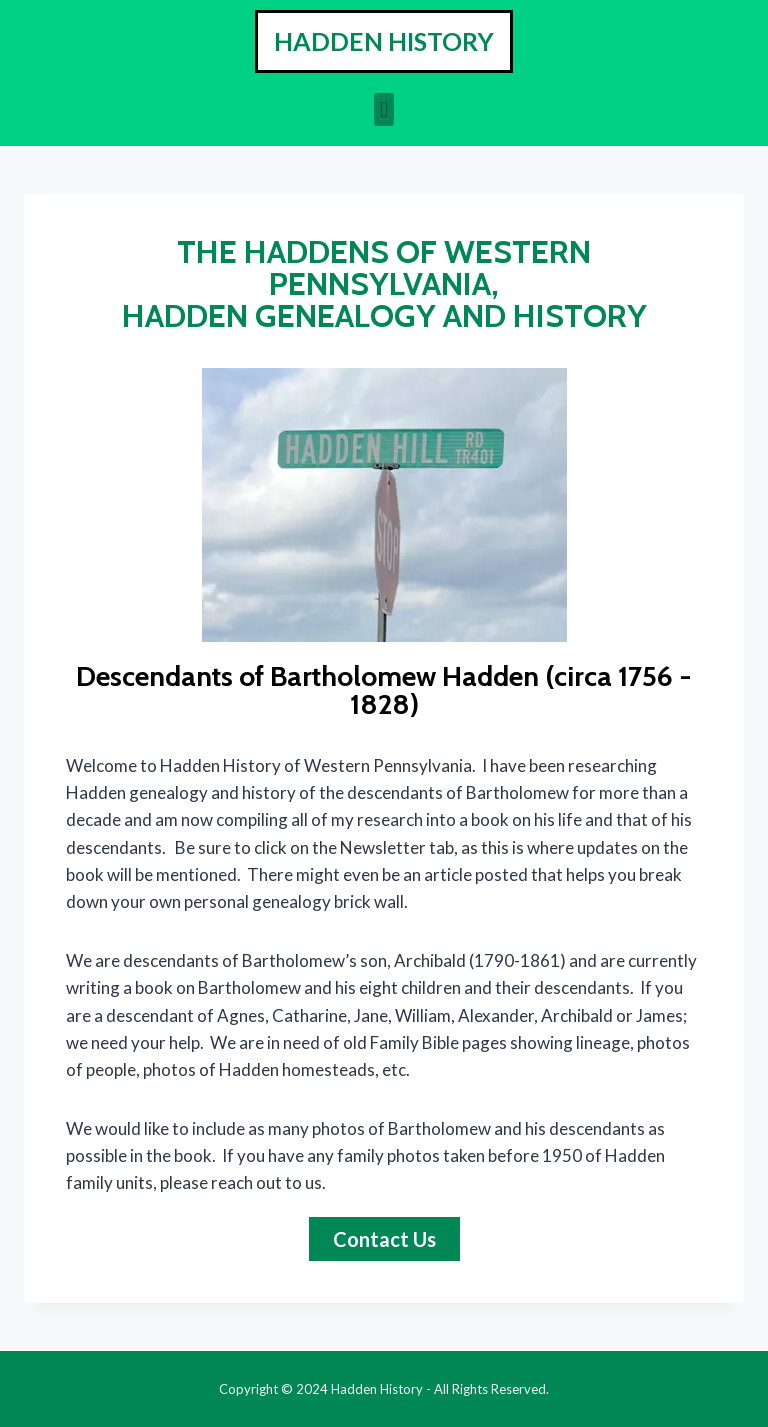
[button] (383, 109)
